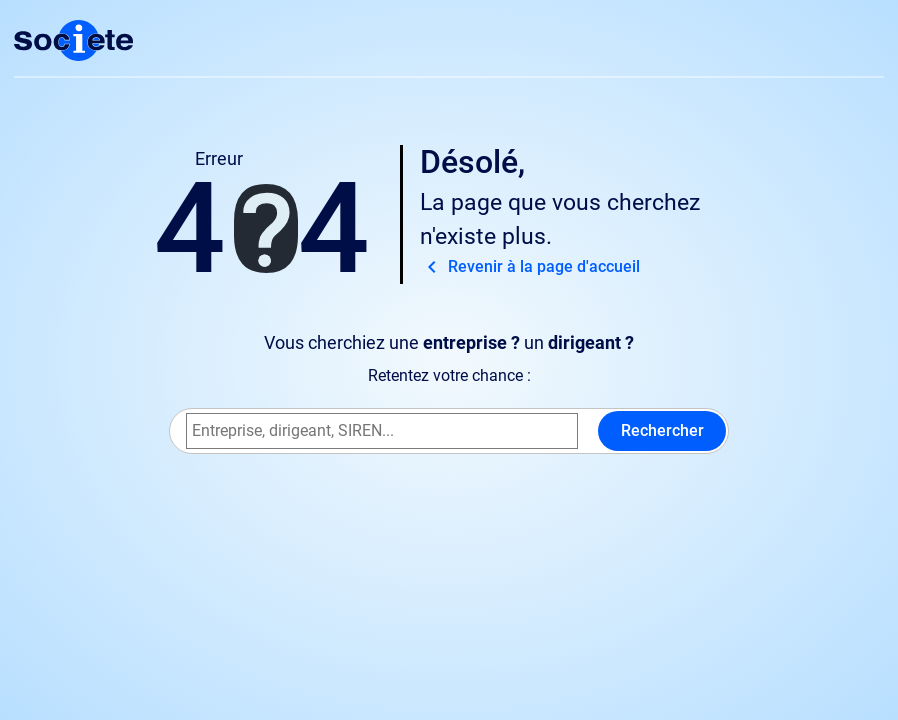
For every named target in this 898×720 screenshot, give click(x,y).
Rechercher (662, 430)
